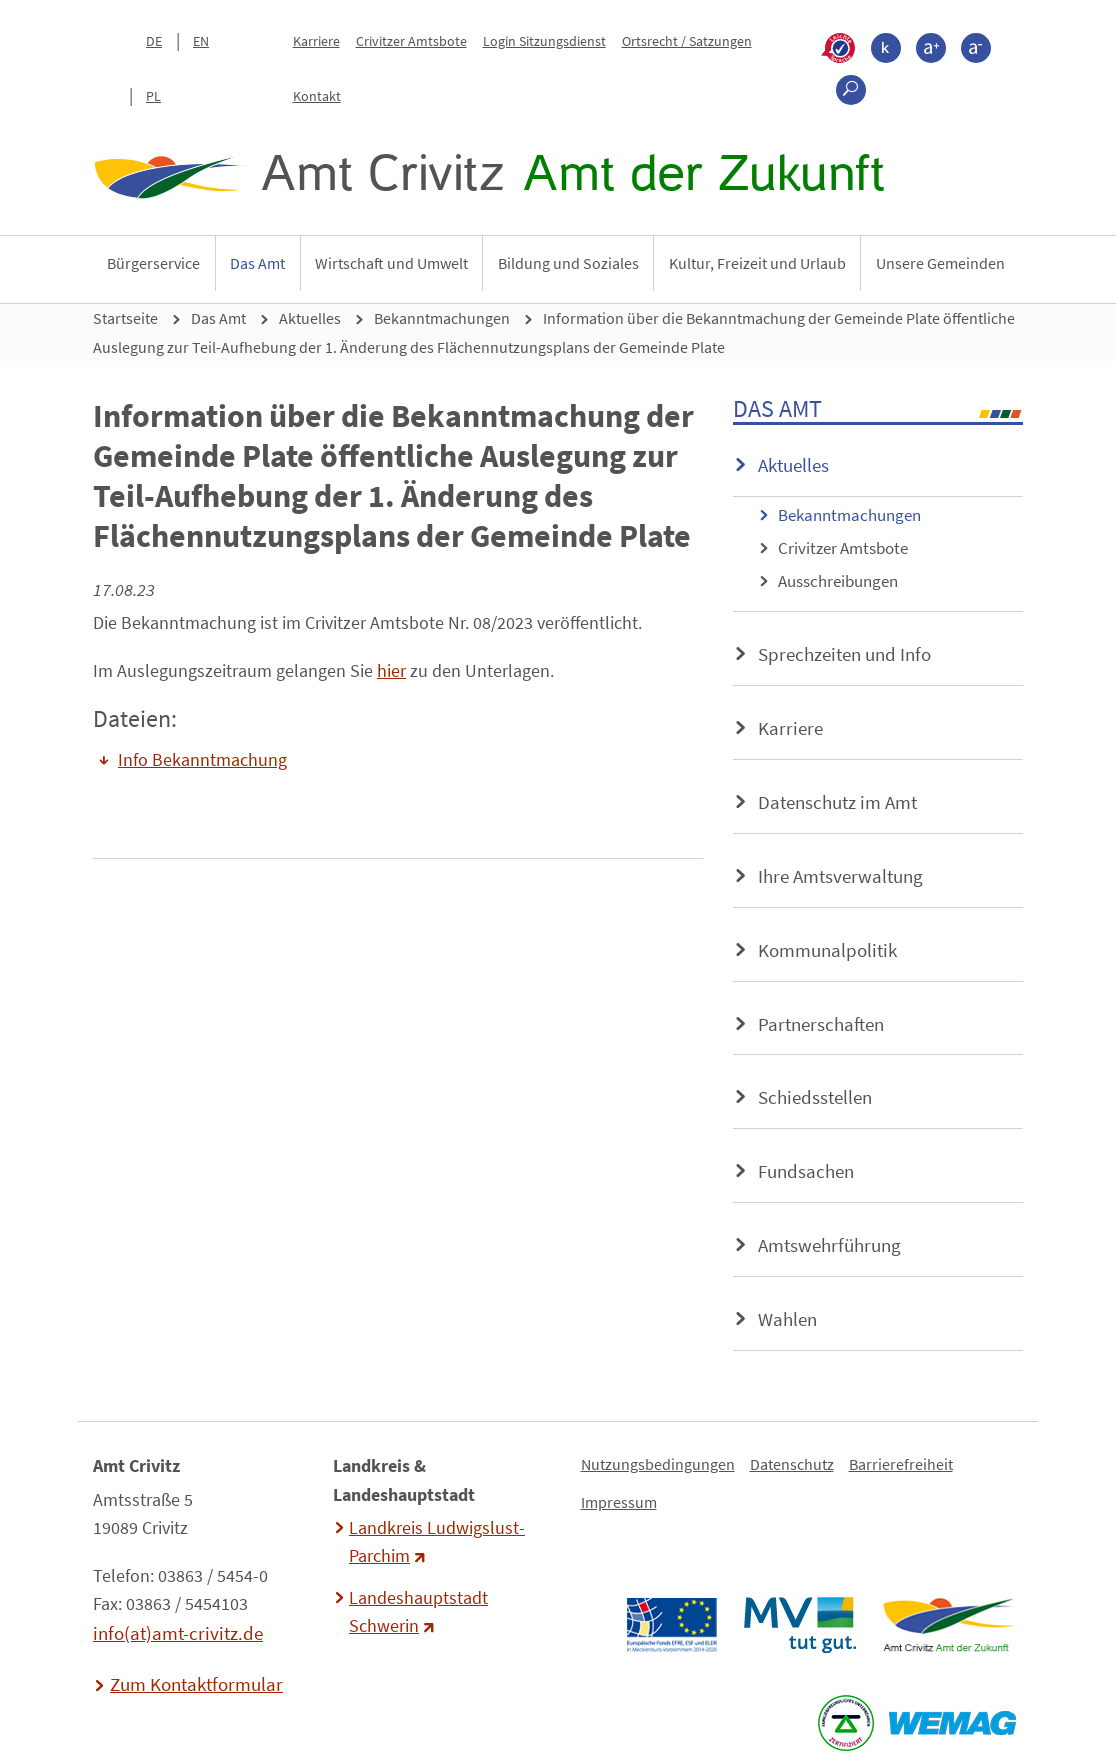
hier (391, 671)
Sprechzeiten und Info (844, 654)
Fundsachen (806, 1171)
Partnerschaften (821, 1024)
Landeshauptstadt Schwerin (418, 1612)
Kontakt (317, 96)
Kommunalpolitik (827, 950)
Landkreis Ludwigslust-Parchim (437, 1542)
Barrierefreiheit (901, 1464)
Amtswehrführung (829, 1245)
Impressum (619, 1502)
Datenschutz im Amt (837, 802)
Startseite (125, 318)
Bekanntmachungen (442, 318)
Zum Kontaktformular (196, 1684)
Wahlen (787, 1319)
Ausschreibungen (838, 581)
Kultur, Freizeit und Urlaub (757, 263)
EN (201, 41)
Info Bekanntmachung (202, 760)
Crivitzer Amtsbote (411, 41)
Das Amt (257, 263)
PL (153, 96)
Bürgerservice (153, 263)
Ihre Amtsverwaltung (840, 876)
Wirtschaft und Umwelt (391, 263)
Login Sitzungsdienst (544, 41)
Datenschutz (792, 1464)
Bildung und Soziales (568, 263)
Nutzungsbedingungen (658, 1464)
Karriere (316, 41)
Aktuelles (310, 318)
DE (154, 41)
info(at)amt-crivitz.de (178, 1633)
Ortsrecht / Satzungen (687, 41)
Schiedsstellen (815, 1097)
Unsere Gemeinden (940, 263)
